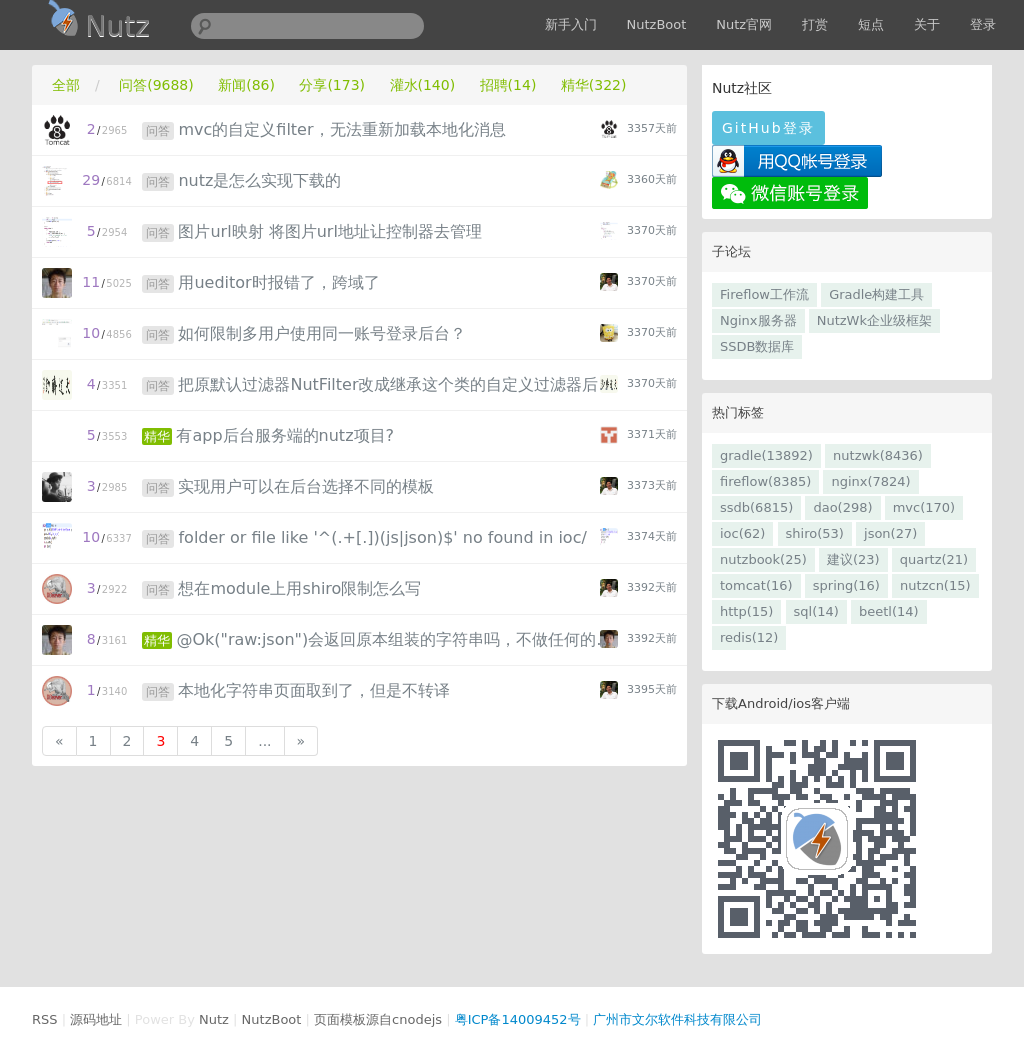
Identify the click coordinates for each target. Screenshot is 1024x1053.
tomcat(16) (756, 585)
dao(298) (842, 507)
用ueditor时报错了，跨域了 (278, 282)
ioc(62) (742, 533)
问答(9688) (156, 85)
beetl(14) (889, 611)
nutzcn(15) (935, 585)
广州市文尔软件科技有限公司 (677, 1019)
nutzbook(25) (763, 559)
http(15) (746, 611)
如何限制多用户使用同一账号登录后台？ (322, 333)
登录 (983, 24)
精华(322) (594, 85)
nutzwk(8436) (878, 455)
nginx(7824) (870, 481)
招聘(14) (508, 85)
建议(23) (853, 559)
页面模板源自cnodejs (378, 1019)
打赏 (815, 24)
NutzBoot (657, 24)
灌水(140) (423, 85)
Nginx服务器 (758, 320)
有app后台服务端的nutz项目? (285, 435)
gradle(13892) (766, 455)
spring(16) (846, 585)
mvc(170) (924, 507)
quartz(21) (934, 559)
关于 (927, 24)
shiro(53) (815, 533)
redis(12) (749, 637)
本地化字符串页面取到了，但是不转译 (314, 690)
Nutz (214, 1019)
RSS (45, 1019)
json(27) (890, 533)
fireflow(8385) (765, 481)
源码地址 (96, 1019)
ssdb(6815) (756, 507)
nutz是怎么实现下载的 (259, 180)
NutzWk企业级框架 (874, 320)
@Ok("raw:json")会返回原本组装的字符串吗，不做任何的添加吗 (398, 639)
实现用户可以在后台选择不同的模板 (306, 486)
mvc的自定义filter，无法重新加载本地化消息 (341, 129)
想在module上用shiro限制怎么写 (299, 588)
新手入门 (571, 24)
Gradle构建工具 (876, 294)
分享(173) (332, 85)
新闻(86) (246, 85)
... (264, 741)
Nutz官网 (744, 24)
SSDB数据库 (757, 346)
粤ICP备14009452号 (518, 1019)
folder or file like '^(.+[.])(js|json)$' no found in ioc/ (382, 537)
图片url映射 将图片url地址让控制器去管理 (329, 231)
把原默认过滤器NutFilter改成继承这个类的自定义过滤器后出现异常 (400, 384)
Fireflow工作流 (764, 294)
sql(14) (816, 611)
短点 (871, 24)
